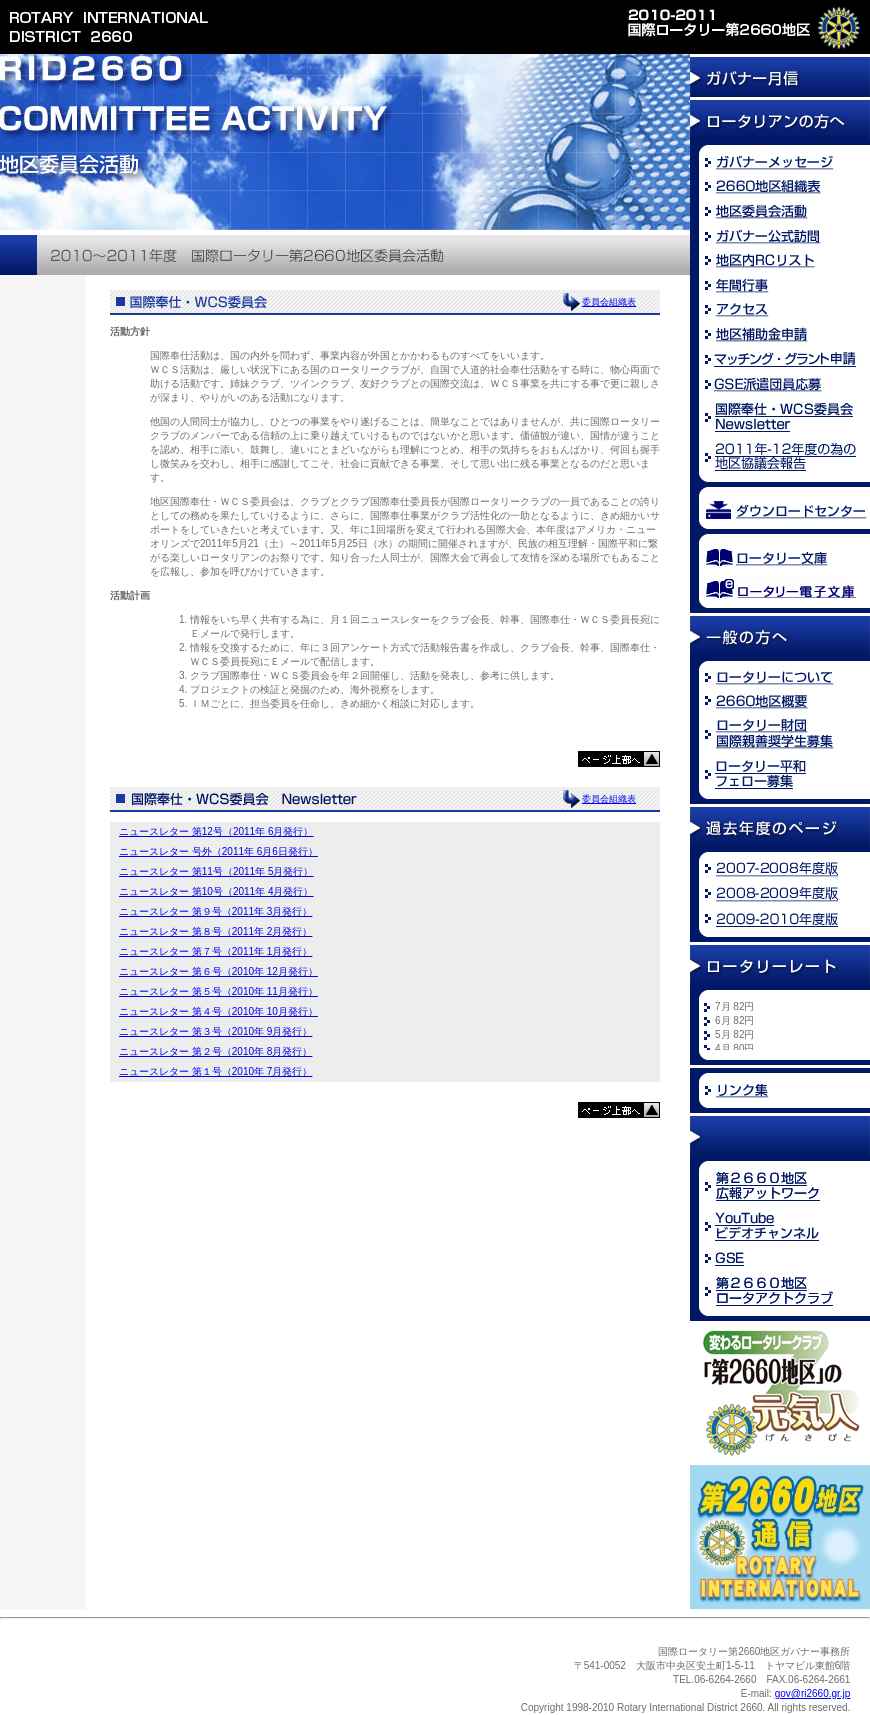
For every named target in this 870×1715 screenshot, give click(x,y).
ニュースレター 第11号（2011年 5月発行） (216, 871)
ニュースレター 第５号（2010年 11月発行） (218, 991)
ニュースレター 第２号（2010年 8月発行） (215, 1051)
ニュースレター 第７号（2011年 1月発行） (215, 951)
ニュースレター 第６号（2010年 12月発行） (218, 971)
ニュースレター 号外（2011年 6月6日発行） (218, 851)
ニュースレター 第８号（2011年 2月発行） (215, 931)
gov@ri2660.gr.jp (813, 1693)
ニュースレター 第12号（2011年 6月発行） (216, 831)
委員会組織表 (609, 302)
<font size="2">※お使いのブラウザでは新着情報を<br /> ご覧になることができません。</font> (785, 1025)
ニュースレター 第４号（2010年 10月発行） (218, 1011)
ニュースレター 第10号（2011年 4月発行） (216, 891)
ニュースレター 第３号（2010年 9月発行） (215, 1031)
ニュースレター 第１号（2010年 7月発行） (215, 1071)
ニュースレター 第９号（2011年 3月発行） (215, 911)
